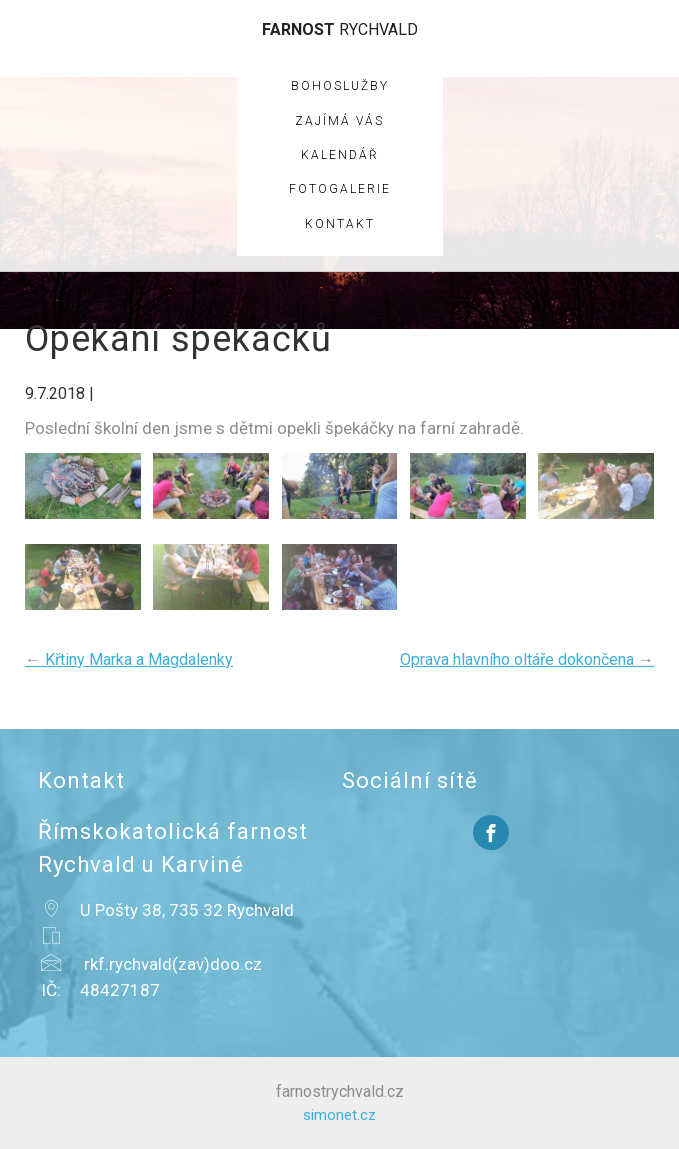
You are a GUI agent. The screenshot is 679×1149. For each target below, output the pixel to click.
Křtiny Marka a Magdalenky (129, 659)
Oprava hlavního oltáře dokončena (527, 659)
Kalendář (340, 155)
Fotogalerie (340, 189)
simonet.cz (339, 1115)
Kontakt (340, 224)
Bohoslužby (340, 86)
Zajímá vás (339, 121)
